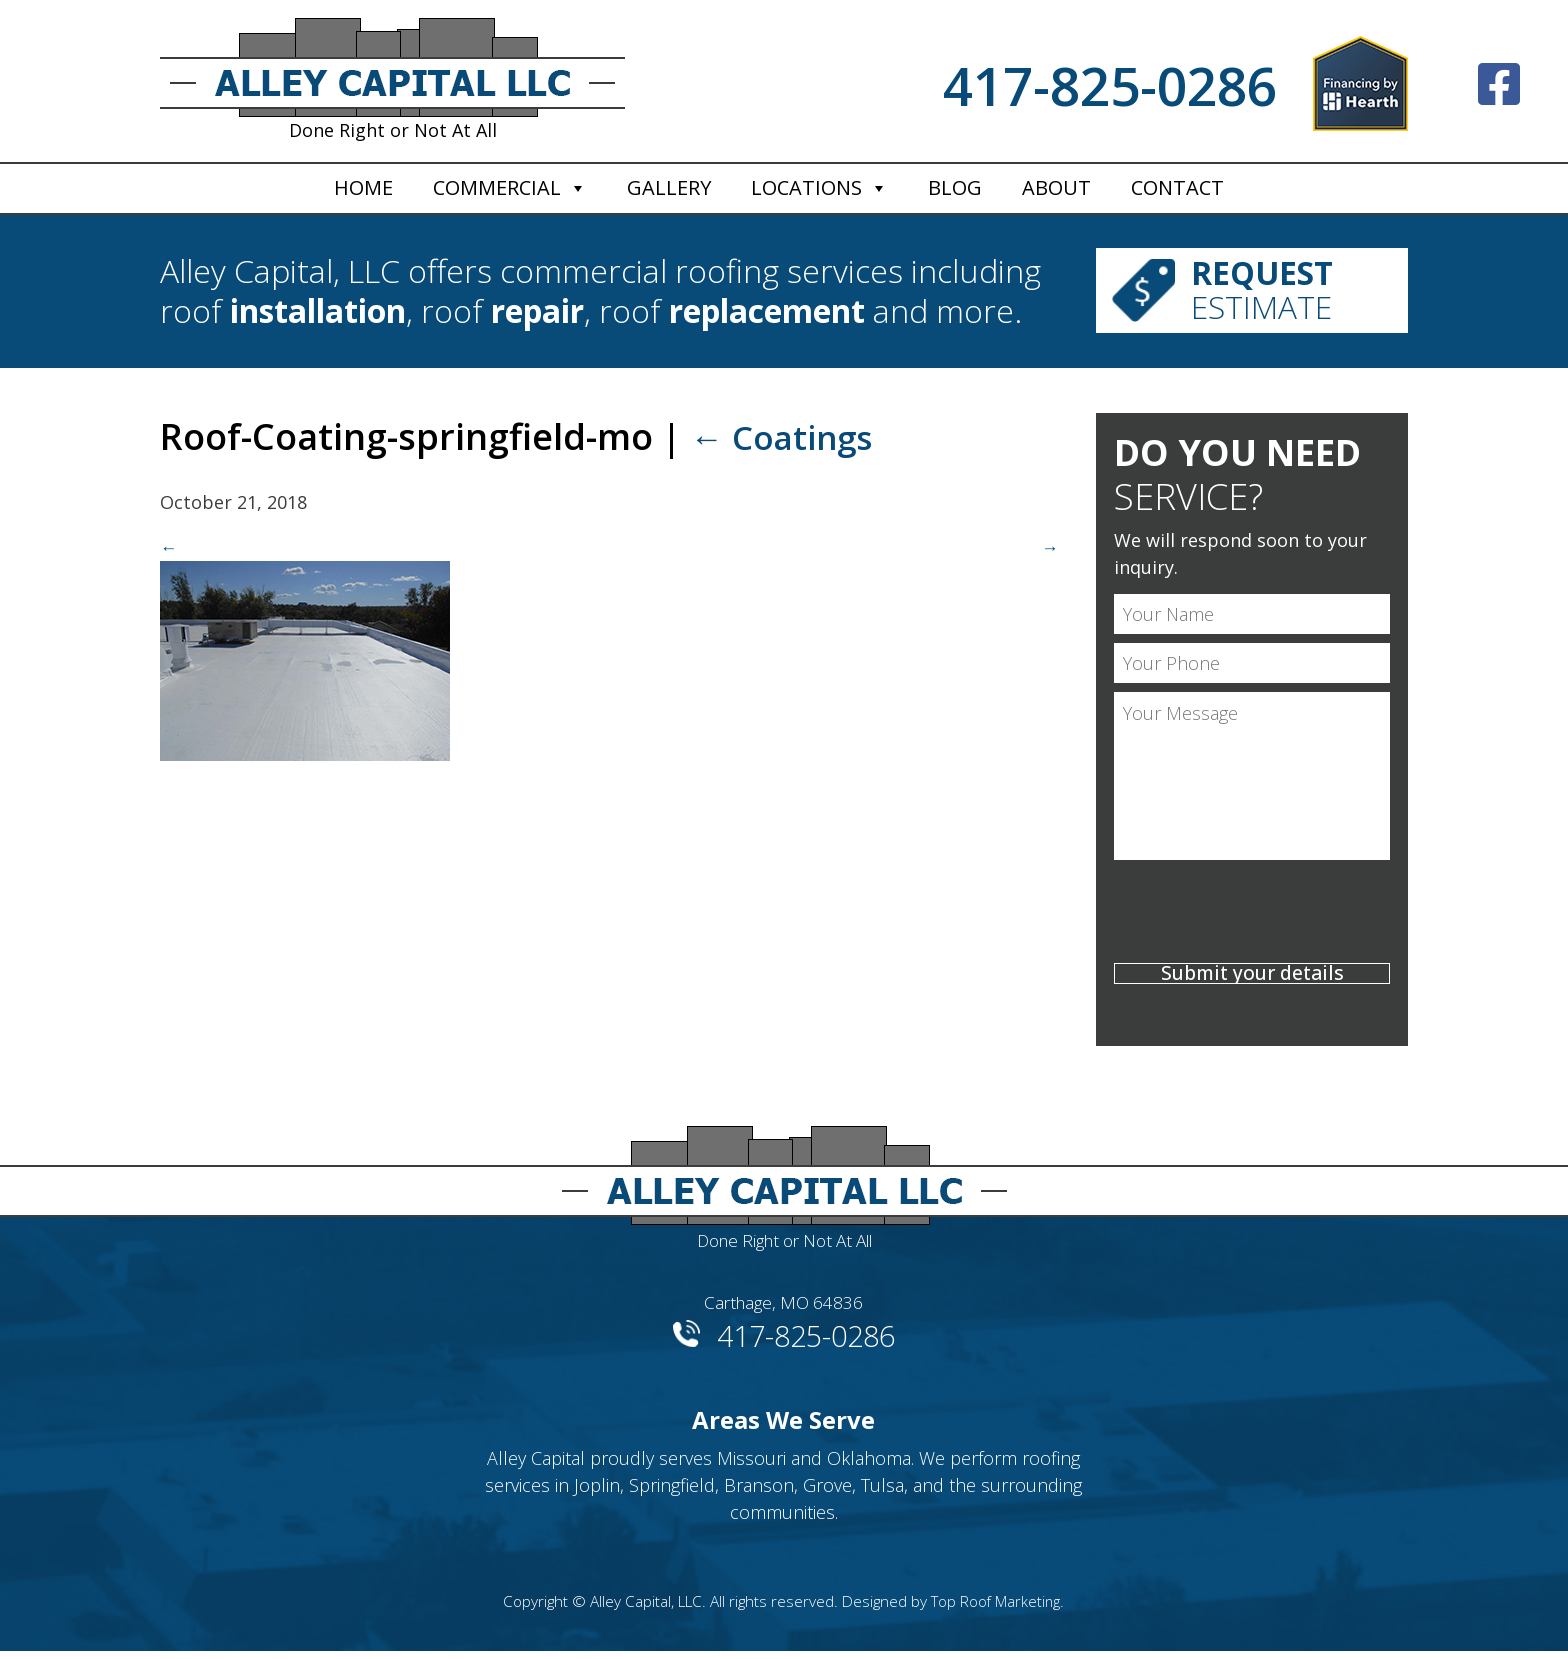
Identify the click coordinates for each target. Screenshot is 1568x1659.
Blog (955, 187)
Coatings (789, 437)
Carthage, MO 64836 (784, 1307)
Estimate (1286, 291)
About (1056, 187)
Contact (1177, 187)
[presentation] (1252, 916)
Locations (806, 187)
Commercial (497, 187)
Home (363, 187)
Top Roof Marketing (996, 1609)
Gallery (669, 187)
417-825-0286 (1110, 85)
